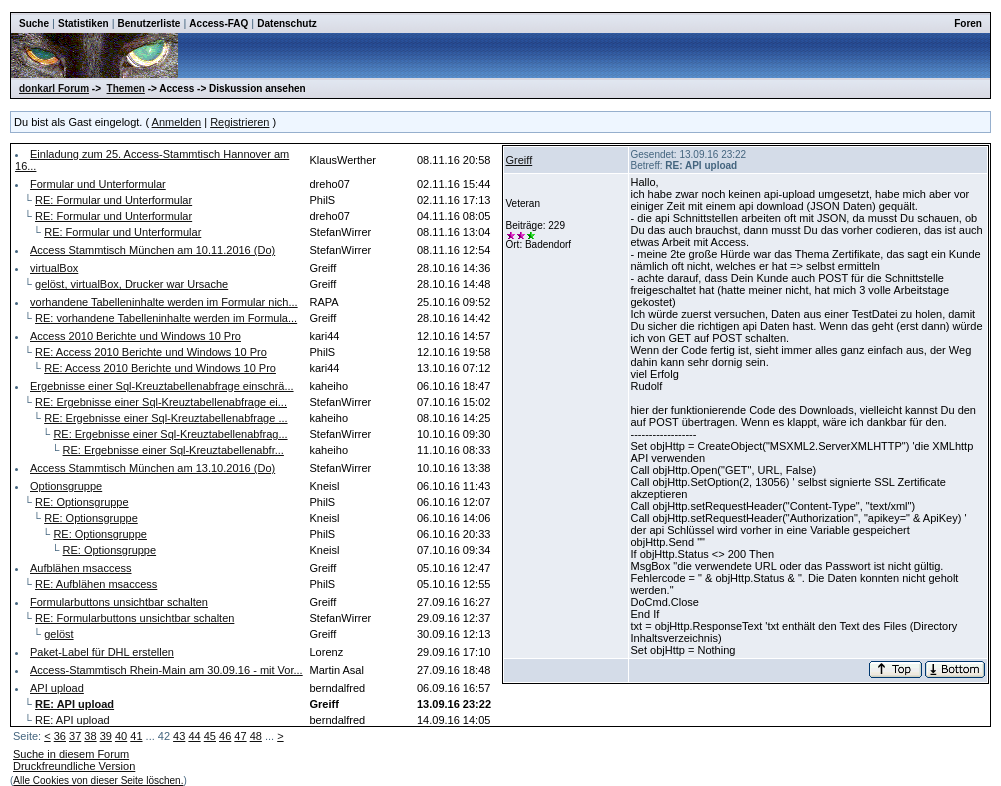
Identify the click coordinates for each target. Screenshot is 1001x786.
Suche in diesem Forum (71, 754)
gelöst (58, 634)
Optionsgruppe (66, 486)
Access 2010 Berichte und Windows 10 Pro (135, 336)
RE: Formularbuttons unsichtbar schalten (134, 618)
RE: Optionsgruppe (82, 502)
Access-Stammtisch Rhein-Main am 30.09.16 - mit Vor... (166, 670)
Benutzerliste (149, 23)
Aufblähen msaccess (81, 568)
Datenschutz (286, 23)
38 (90, 736)
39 (106, 736)
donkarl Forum (54, 88)
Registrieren (239, 122)
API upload (57, 688)
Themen (126, 88)
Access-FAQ (218, 23)
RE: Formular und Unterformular (113, 200)
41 (136, 736)
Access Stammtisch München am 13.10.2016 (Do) (152, 468)
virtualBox (54, 268)
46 (225, 736)
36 (60, 736)
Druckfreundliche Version (74, 766)
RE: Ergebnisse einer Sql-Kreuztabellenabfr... (173, 450)
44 (194, 736)
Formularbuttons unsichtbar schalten (119, 602)
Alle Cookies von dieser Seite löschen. (98, 780)
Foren (968, 23)
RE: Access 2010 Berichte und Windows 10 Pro (151, 352)
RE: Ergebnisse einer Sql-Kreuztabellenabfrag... (170, 434)
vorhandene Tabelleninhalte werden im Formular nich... (164, 302)
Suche (34, 23)
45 (210, 736)
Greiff (519, 160)
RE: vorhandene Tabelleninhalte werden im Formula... (166, 318)
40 (121, 736)
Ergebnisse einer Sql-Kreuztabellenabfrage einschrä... (162, 386)
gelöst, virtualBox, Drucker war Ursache (131, 284)
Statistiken (83, 23)
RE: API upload (72, 720)
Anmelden (177, 122)
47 (240, 736)
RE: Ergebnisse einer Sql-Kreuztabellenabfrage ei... (161, 402)
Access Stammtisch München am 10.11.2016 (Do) (152, 250)
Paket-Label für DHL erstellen (102, 652)
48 (256, 736)
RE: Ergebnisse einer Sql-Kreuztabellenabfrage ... (165, 418)
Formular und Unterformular (98, 184)
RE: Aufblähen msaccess (96, 584)
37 (75, 736)
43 (179, 736)
